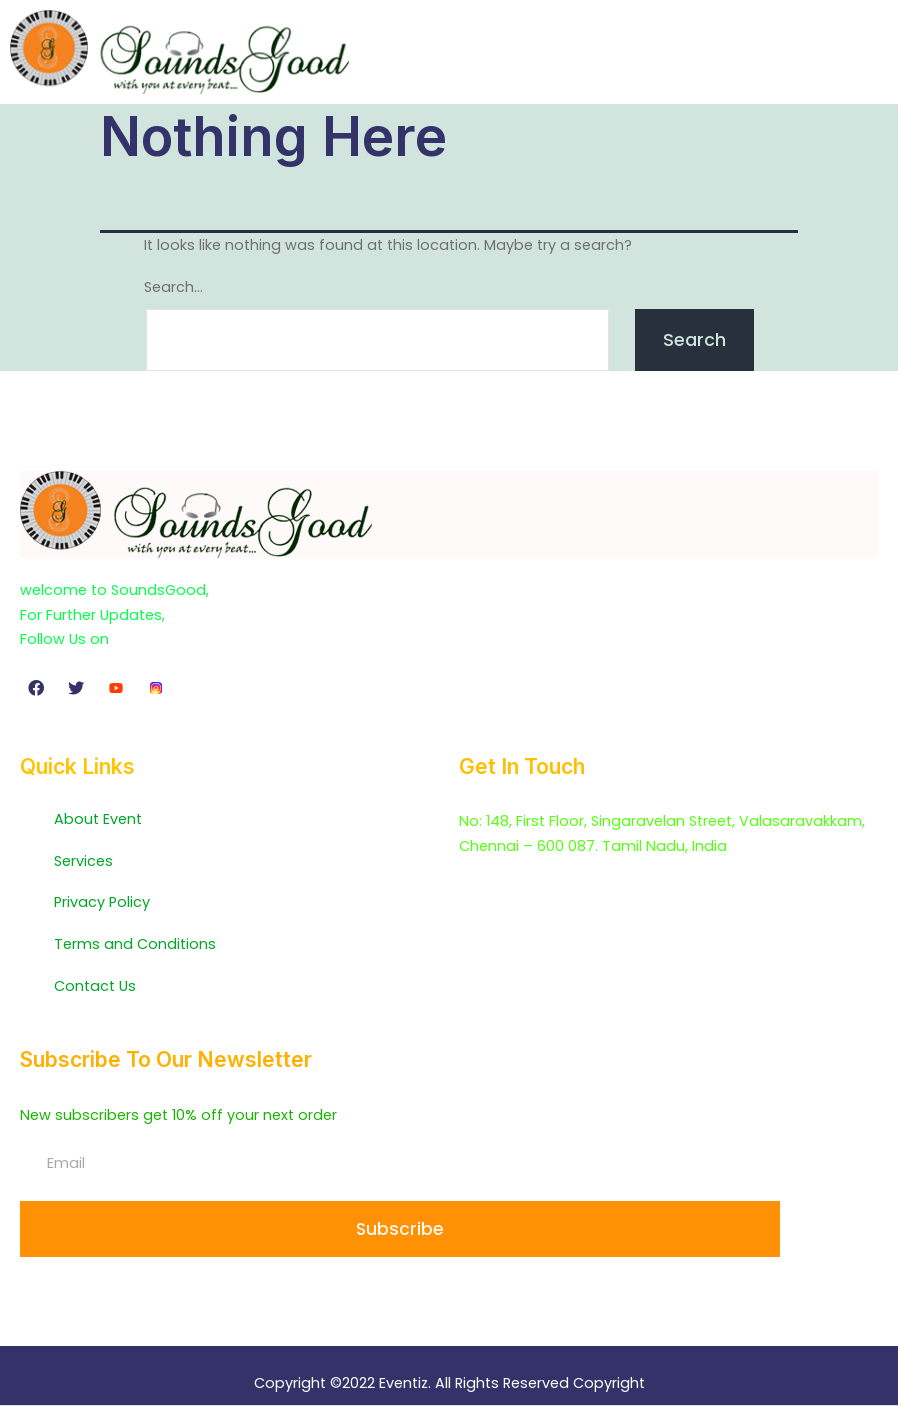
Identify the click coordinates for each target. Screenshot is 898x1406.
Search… (173, 287)
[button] (871, 51)
